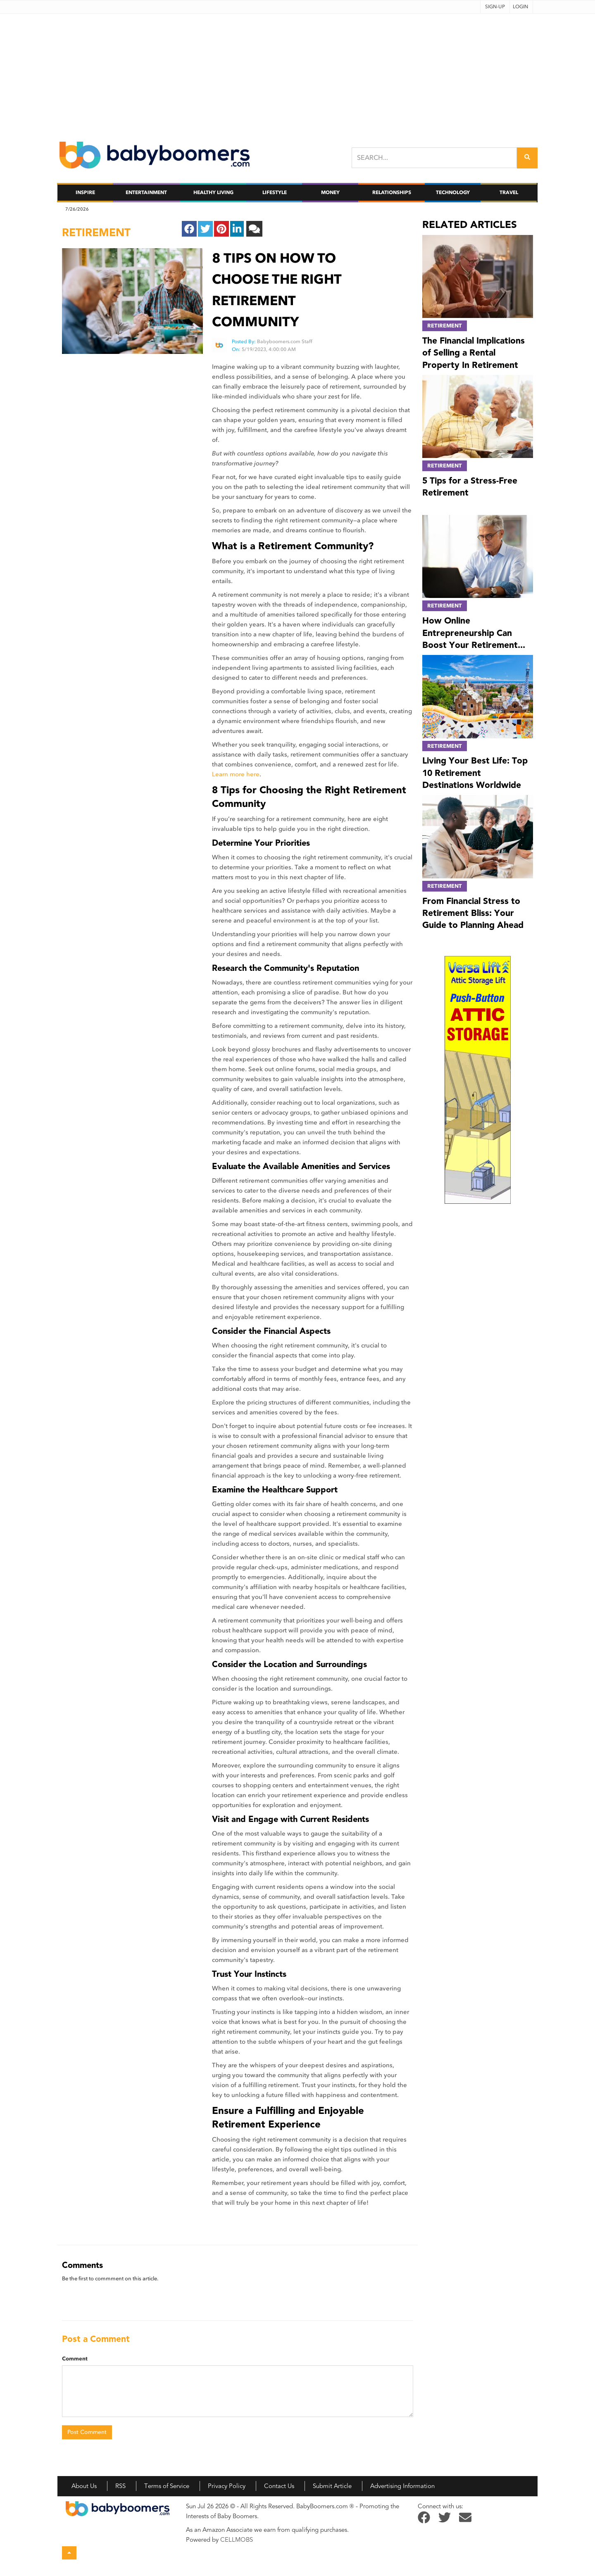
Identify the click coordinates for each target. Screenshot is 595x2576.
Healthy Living (213, 192)
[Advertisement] (297, 71)
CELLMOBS (236, 2539)
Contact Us (279, 2486)
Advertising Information (402, 2486)
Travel (509, 192)
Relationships (391, 192)
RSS (120, 2486)
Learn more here (235, 774)
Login (520, 6)
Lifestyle (274, 192)
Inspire (85, 192)
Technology (453, 192)
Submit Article (332, 2486)
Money (330, 192)
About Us (84, 2486)
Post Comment (87, 2432)
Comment (75, 2359)
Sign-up (495, 6)
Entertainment (146, 192)
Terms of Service (166, 2486)
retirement (96, 232)
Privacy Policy (226, 2486)
